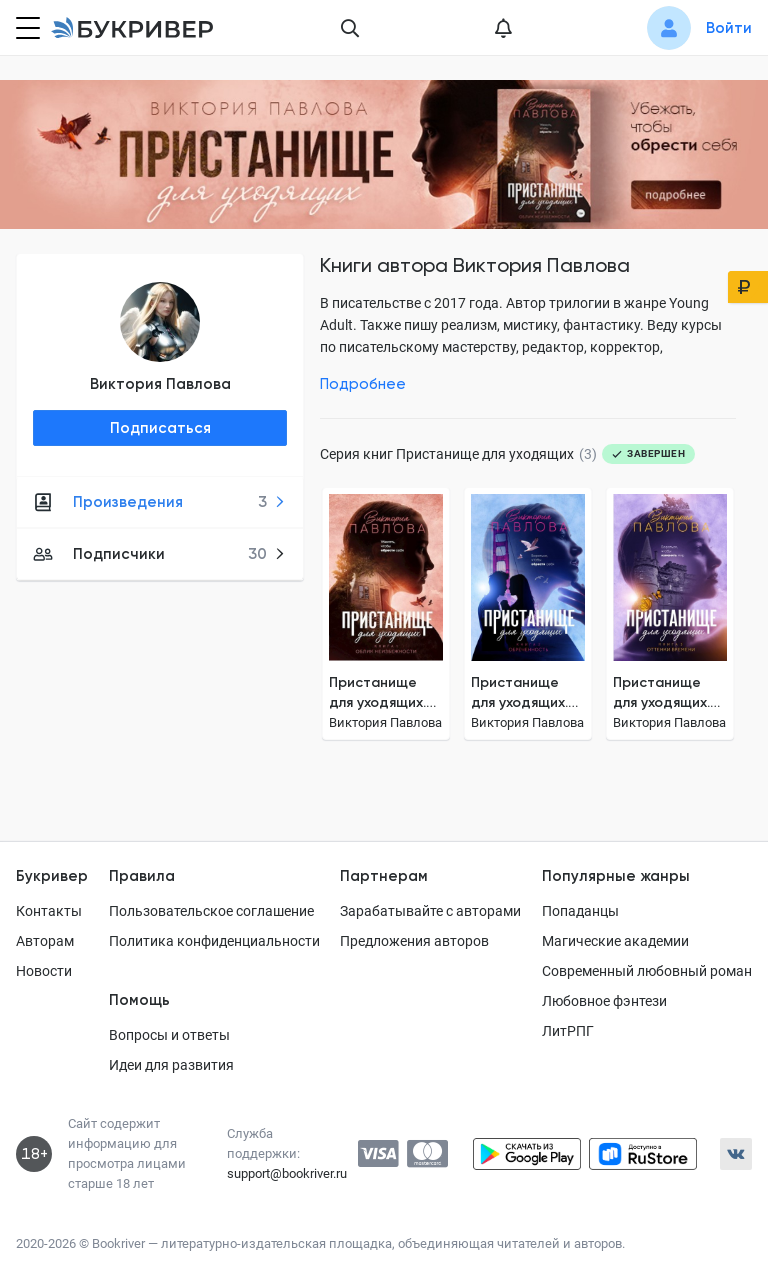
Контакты (49, 911)
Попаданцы (580, 911)
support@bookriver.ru (287, 1173)
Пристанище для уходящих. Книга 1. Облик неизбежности (380, 693)
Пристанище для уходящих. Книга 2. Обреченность (523, 693)
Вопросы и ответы (169, 1035)
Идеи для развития (171, 1065)
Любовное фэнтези (604, 1001)
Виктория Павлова (160, 384)
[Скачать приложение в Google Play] (527, 1154)
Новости (44, 971)
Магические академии (615, 941)
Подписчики (159, 554)
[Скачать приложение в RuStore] (643, 1154)
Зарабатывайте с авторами (430, 911)
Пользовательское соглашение (211, 911)
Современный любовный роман (647, 971)
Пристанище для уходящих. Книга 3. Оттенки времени (661, 693)
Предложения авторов (414, 941)
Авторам (45, 941)
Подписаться (160, 428)
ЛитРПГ (568, 1031)
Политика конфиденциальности (214, 941)
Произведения (159, 502)
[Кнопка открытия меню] (26, 28)
